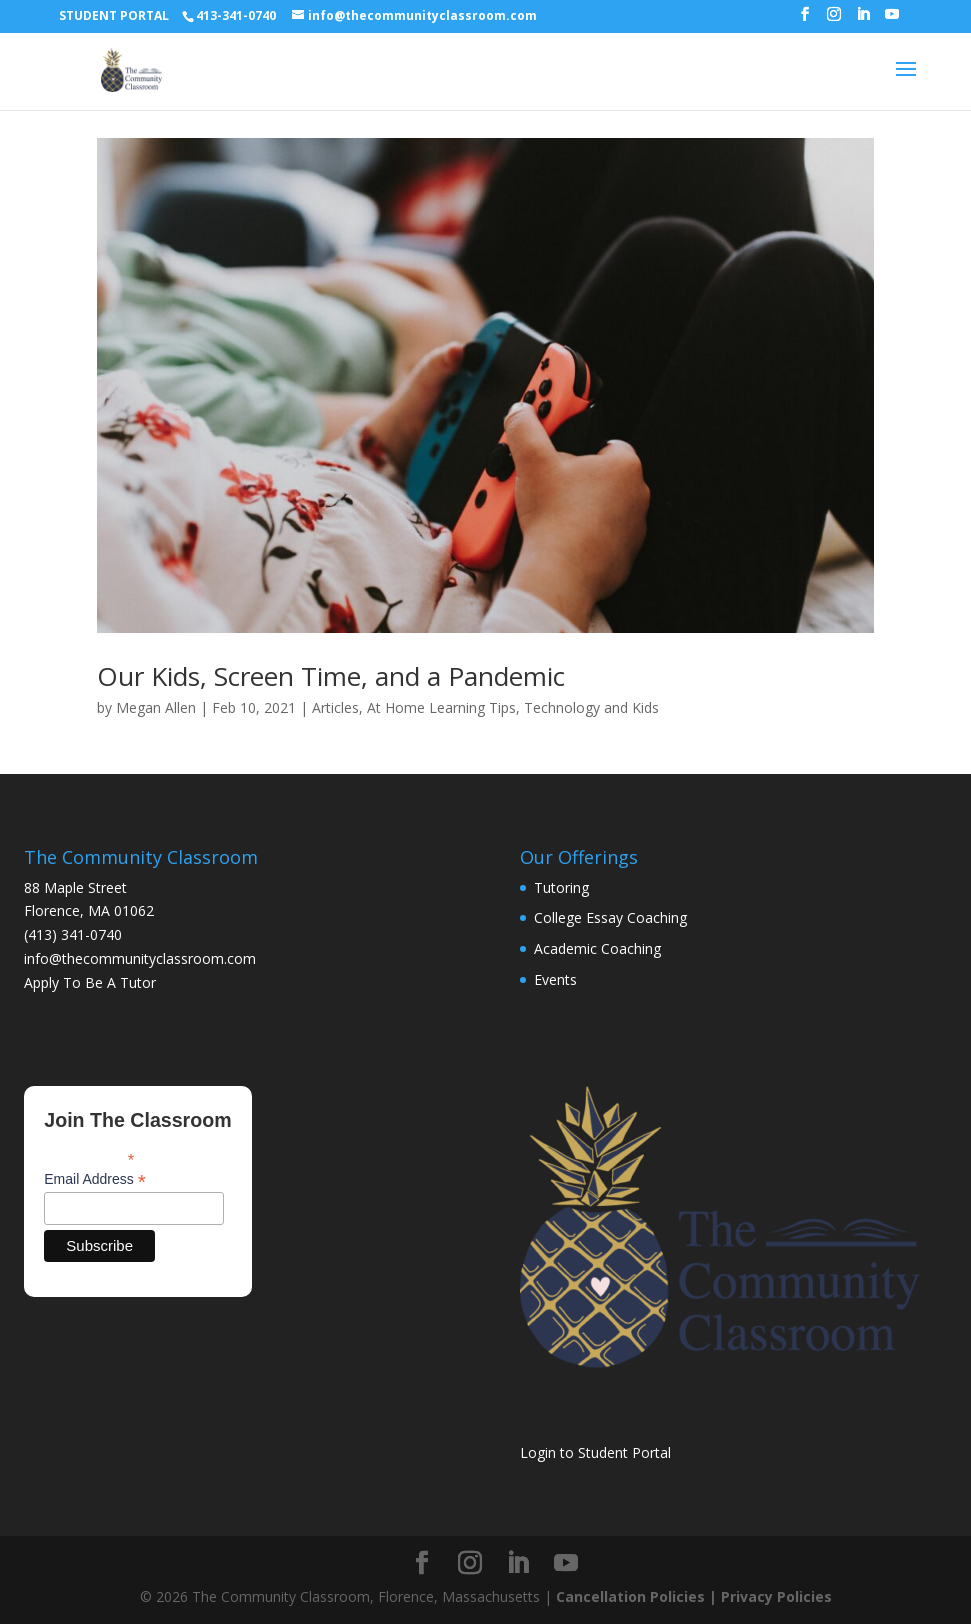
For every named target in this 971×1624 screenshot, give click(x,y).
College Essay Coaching (610, 917)
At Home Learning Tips (441, 707)
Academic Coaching (597, 948)
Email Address (95, 1179)
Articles (335, 707)
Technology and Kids (591, 707)
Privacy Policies (776, 1596)
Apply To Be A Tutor (90, 982)
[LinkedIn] (863, 20)
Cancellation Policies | (638, 1596)
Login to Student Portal (595, 1452)
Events (555, 979)
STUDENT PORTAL (114, 15)
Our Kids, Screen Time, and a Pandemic (331, 676)
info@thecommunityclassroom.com (140, 958)
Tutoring (561, 887)
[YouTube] (892, 20)
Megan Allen (156, 707)
